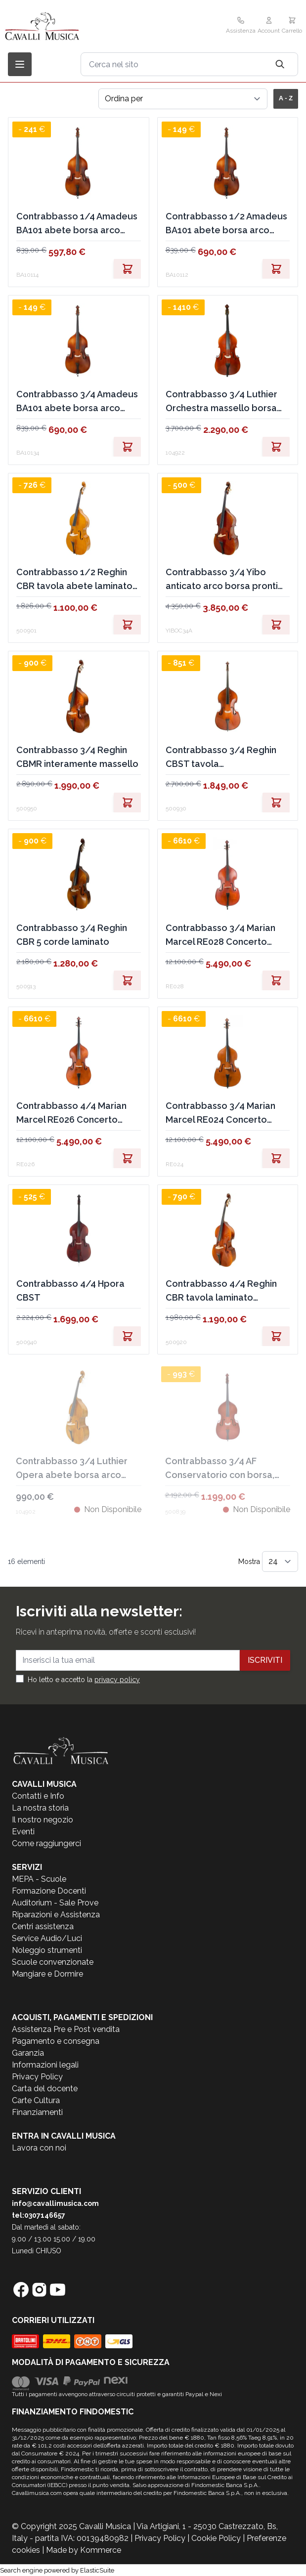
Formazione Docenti (49, 1891)
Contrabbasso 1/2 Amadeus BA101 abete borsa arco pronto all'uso (226, 224)
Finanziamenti (37, 2112)
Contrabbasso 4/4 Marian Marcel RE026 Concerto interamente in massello (71, 1113)
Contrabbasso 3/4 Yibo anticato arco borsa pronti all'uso (222, 580)
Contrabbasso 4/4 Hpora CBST (70, 1290)
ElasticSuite (97, 2570)
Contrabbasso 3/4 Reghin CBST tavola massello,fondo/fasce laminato (221, 758)
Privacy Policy (37, 2076)
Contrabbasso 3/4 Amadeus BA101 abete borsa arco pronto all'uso (77, 402)
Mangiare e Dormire (47, 1974)
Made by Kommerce (83, 2550)
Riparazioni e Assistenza (56, 1914)
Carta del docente (45, 2088)
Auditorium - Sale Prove (55, 1902)
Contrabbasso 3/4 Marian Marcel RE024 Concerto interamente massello (220, 1113)
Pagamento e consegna (55, 2041)
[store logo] (64, 26)
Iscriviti (265, 1660)
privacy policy (117, 1680)
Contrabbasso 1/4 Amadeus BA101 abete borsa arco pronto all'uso (76, 224)
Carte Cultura (36, 2100)
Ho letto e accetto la (84, 1680)
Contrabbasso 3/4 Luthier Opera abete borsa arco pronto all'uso (72, 1469)
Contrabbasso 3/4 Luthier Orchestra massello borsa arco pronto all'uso (221, 402)
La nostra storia (40, 1808)
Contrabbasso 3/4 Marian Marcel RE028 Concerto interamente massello (220, 936)
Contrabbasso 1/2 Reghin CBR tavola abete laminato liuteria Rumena (74, 580)
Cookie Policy (216, 2538)
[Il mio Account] (269, 26)
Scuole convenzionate (52, 1962)
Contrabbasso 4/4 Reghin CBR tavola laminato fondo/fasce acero (221, 1291)
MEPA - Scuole (39, 1879)
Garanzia (28, 2053)
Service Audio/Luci (47, 1938)
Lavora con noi (39, 2148)
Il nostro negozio (42, 1819)
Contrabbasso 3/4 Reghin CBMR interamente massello (77, 757)
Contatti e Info (38, 1796)
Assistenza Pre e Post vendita (66, 2029)
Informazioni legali (45, 2064)
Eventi (23, 1831)
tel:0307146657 (38, 2215)
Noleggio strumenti (47, 1950)
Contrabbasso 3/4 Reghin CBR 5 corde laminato (71, 935)
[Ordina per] (182, 98)
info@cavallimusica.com (55, 2203)
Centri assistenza (43, 1926)
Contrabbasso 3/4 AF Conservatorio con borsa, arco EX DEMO (219, 1469)
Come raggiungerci (46, 1843)
